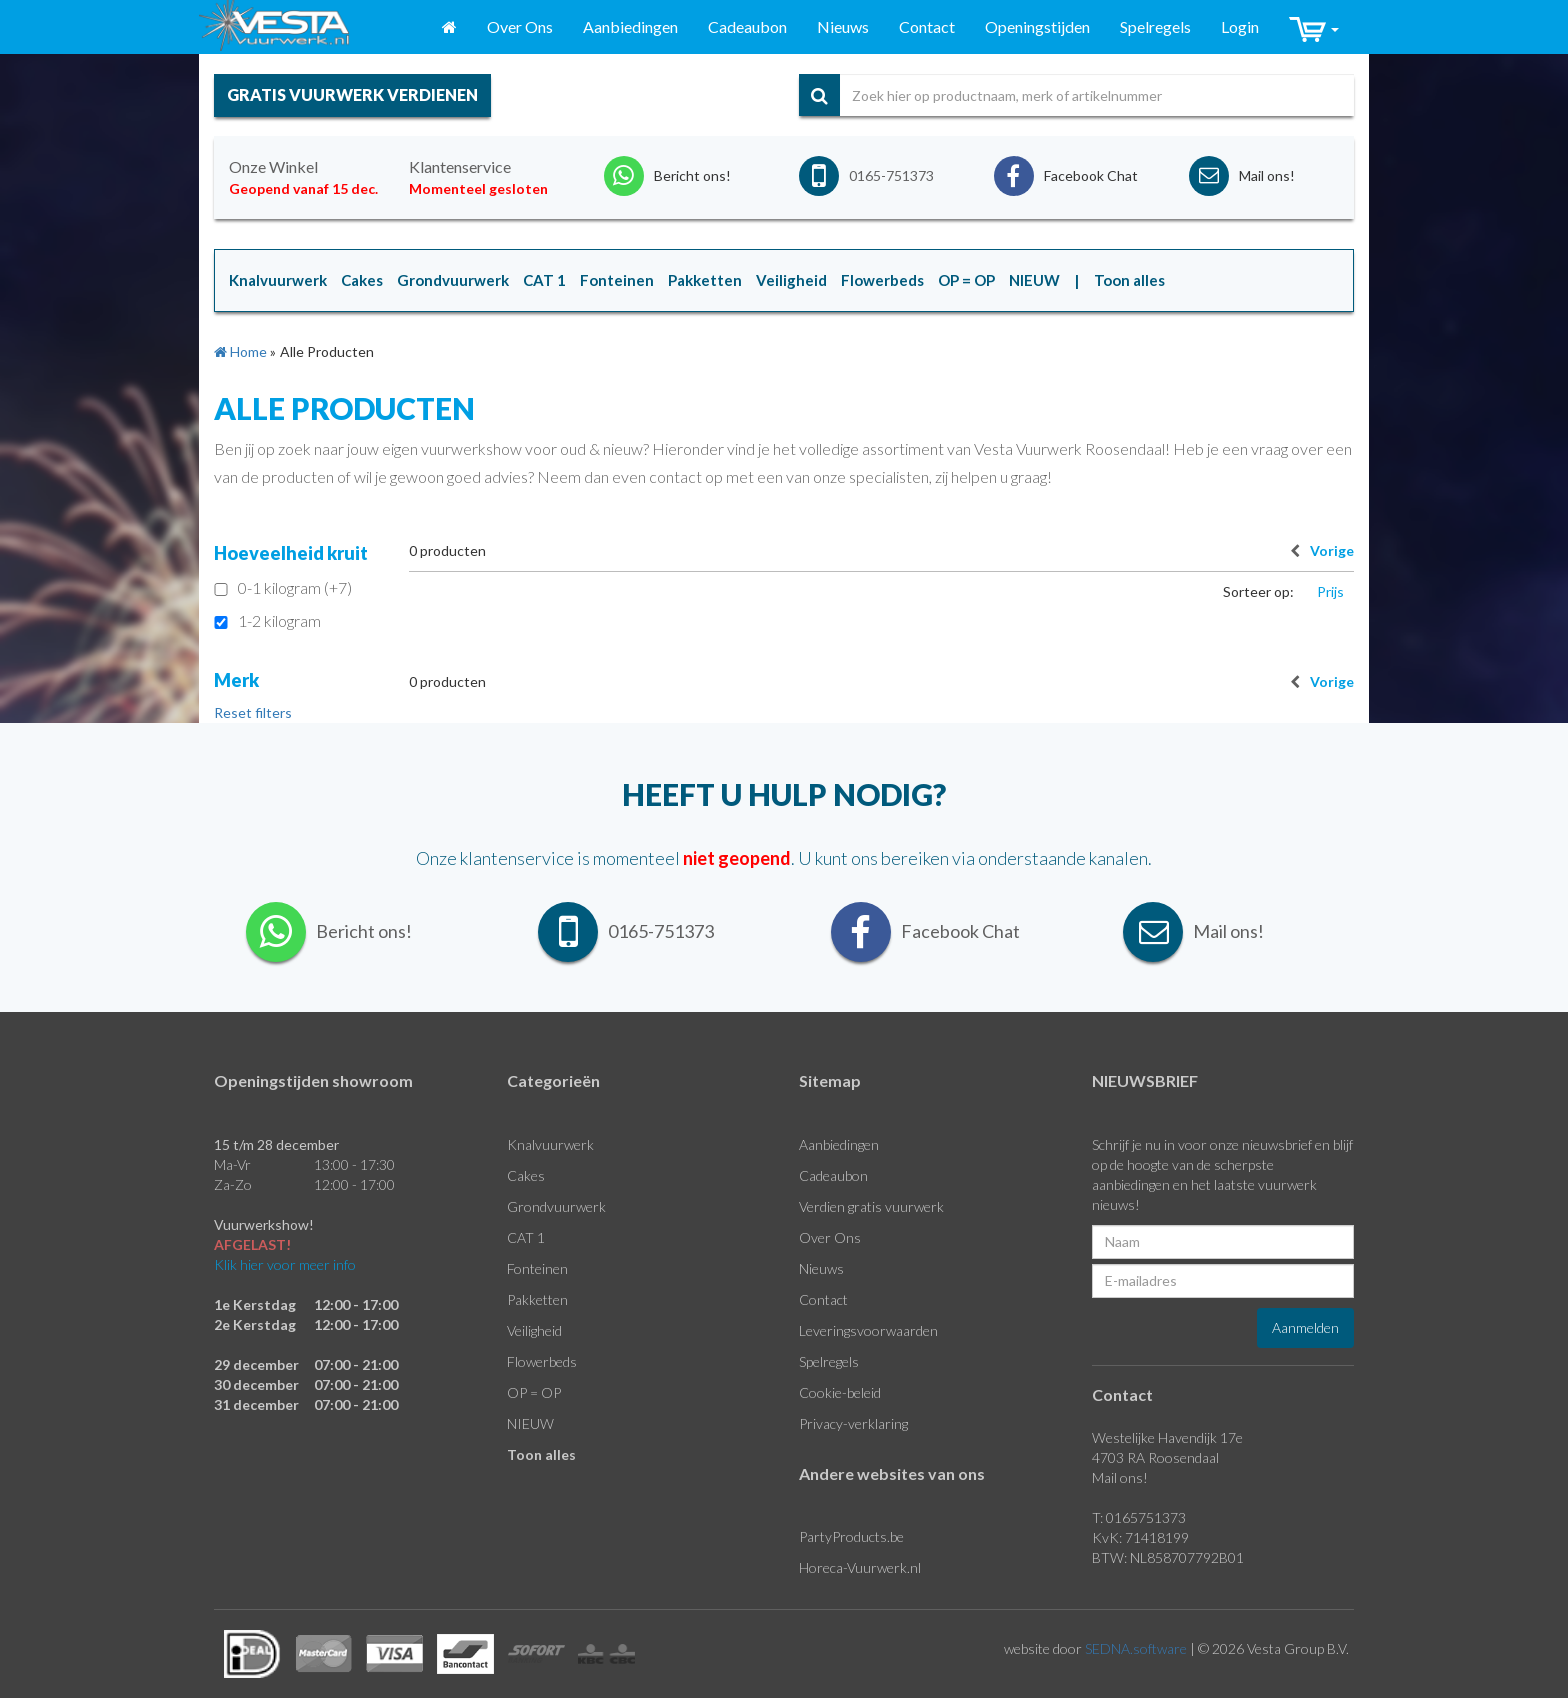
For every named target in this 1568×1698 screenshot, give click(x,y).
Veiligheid (534, 1330)
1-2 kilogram (267, 620)
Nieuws (843, 26)
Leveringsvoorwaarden (868, 1330)
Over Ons (520, 26)
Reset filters (253, 712)
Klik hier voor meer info (285, 1264)
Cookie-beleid (840, 1392)
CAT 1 (526, 1237)
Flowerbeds (542, 1361)
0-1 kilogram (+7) (283, 587)
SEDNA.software (1136, 1648)
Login (1240, 26)
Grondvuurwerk (556, 1206)
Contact (927, 26)
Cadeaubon (747, 26)
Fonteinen (537, 1268)
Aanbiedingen (630, 26)
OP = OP (534, 1392)
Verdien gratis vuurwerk (871, 1206)
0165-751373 (891, 175)
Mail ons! (1120, 1477)
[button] (1314, 27)
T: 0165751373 (1139, 1517)
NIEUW (530, 1423)
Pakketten (537, 1299)
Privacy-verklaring (853, 1423)
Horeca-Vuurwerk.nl (860, 1567)
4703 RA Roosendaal (1155, 1457)
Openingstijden (1037, 26)
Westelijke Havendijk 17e (1167, 1437)
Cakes (526, 1175)
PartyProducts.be (851, 1536)
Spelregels (1155, 26)
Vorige (1317, 550)
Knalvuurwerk (550, 1144)
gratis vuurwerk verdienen (352, 94)
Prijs (1330, 591)
